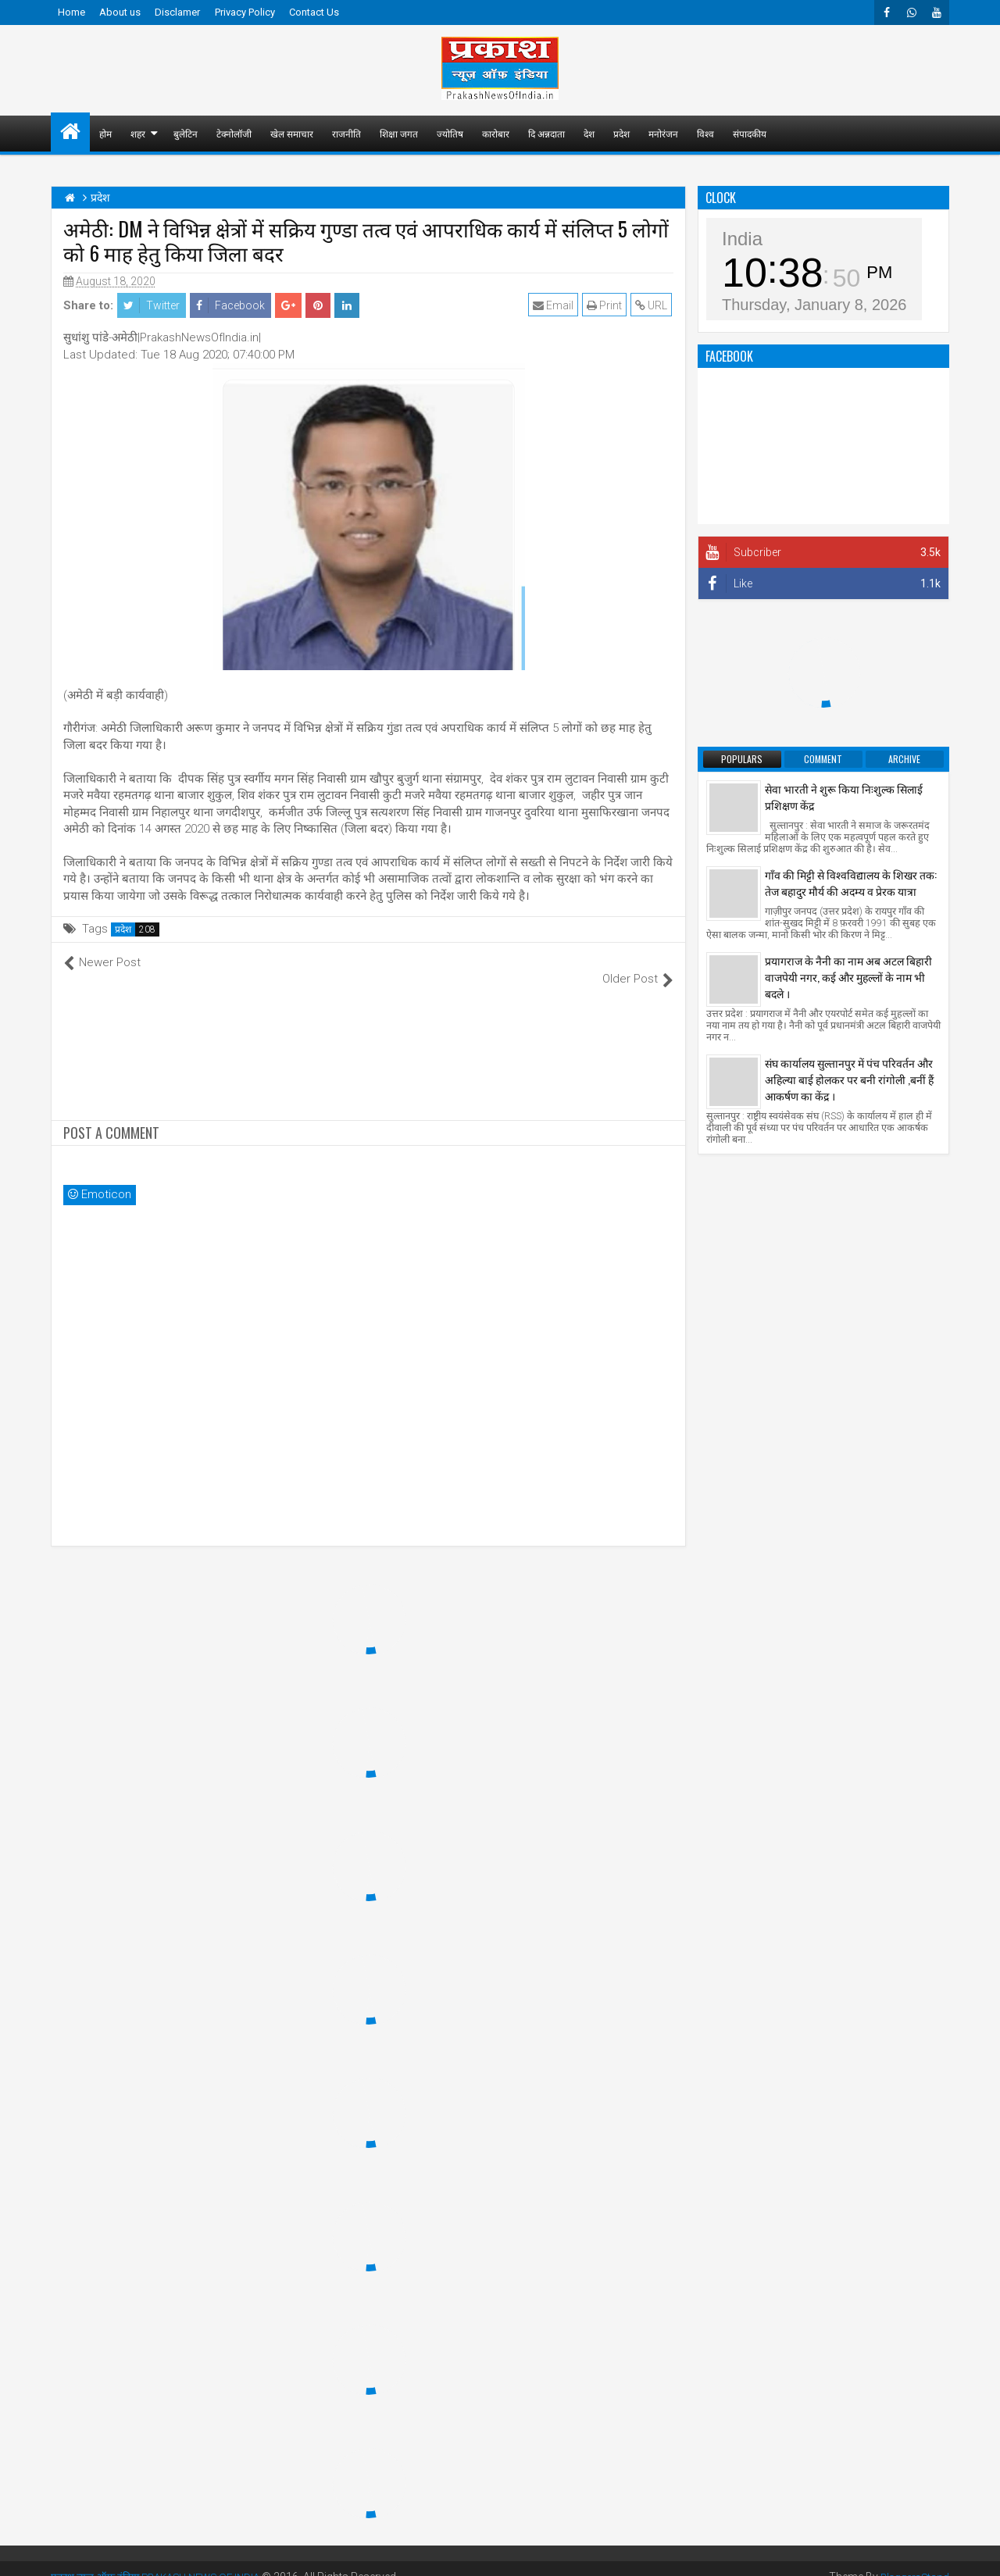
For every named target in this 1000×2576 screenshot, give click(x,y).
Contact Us (314, 12)
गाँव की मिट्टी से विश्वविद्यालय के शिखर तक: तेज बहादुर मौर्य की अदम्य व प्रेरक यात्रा (851, 882)
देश (589, 133)
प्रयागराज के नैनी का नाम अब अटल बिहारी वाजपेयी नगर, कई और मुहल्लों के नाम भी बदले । (848, 976)
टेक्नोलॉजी (234, 133)
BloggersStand (912, 2560)
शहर (137, 133)
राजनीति (346, 133)
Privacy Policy (245, 12)
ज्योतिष (450, 133)
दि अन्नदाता (546, 133)
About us (120, 12)
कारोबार (495, 133)
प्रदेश (621, 133)
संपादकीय (749, 133)
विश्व (705, 133)
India (742, 238)
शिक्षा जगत (399, 133)
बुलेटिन (185, 133)
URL (653, 305)
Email (554, 305)
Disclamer (177, 12)
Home (71, 12)
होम (105, 133)
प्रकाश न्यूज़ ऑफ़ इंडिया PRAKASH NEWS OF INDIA (163, 2560)
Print (605, 305)
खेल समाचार (291, 133)
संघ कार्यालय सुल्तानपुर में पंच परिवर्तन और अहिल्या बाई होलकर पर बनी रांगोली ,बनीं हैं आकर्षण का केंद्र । (849, 1079)
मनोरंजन (663, 133)
